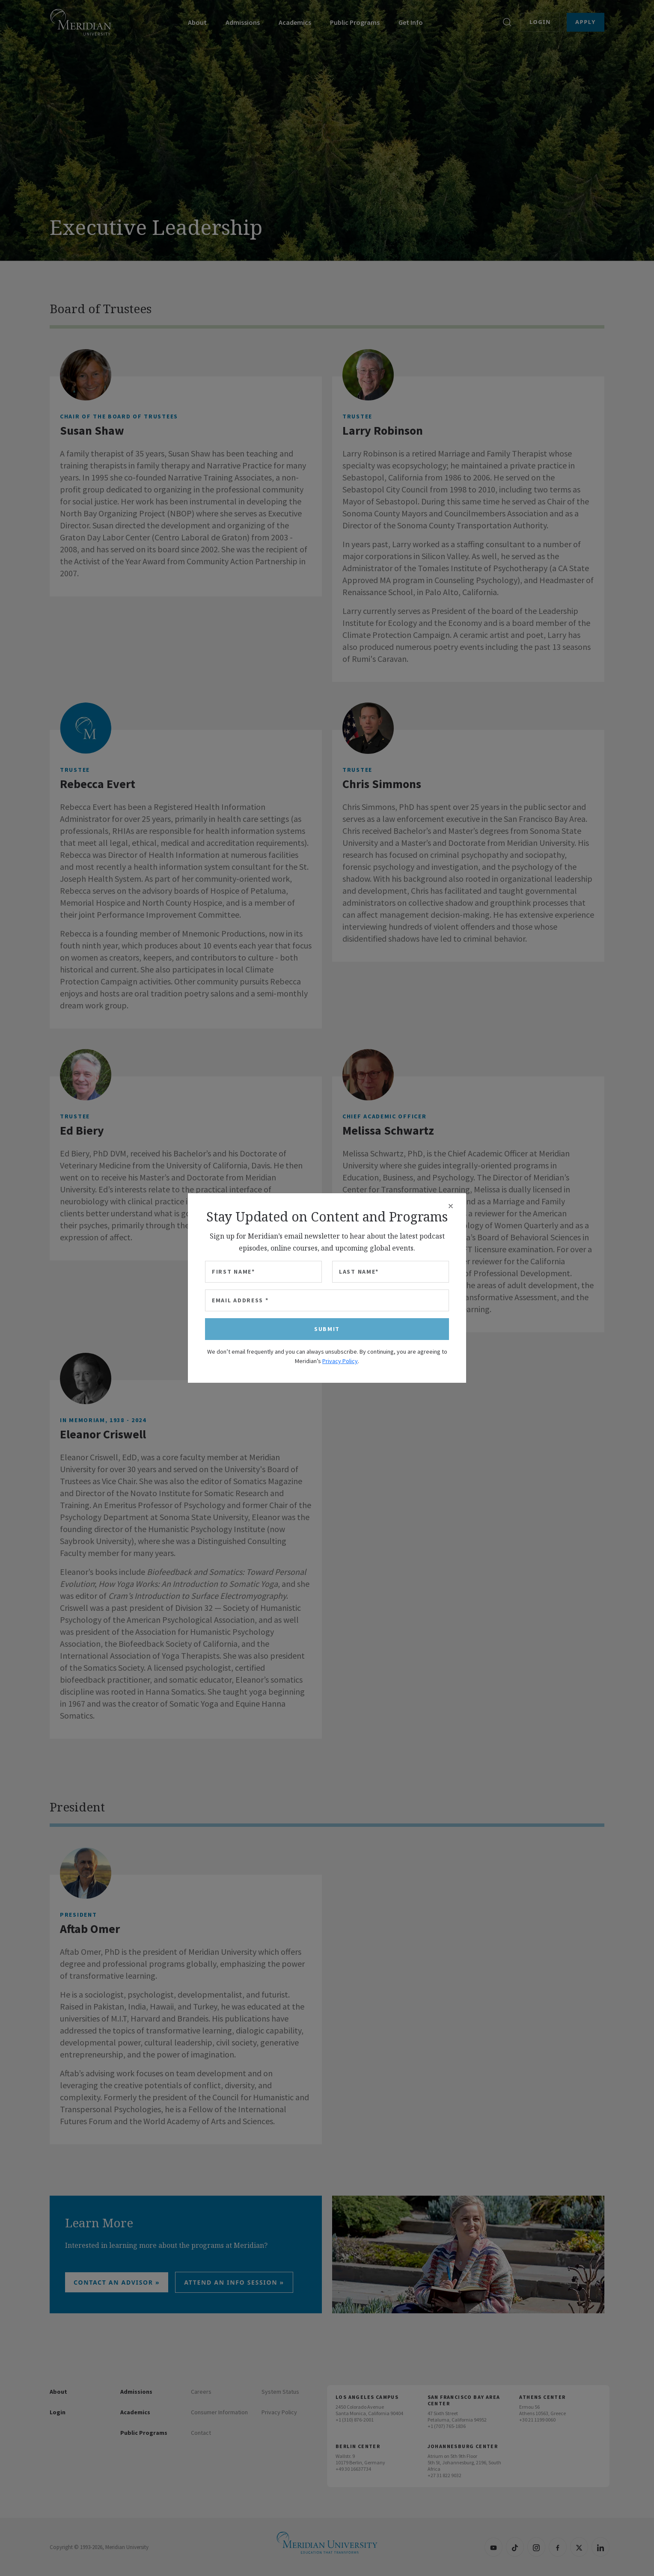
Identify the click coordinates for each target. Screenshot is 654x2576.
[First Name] (263, 1272)
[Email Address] (327, 1300)
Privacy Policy (340, 1361)
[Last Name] (390, 1272)
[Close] (451, 1206)
